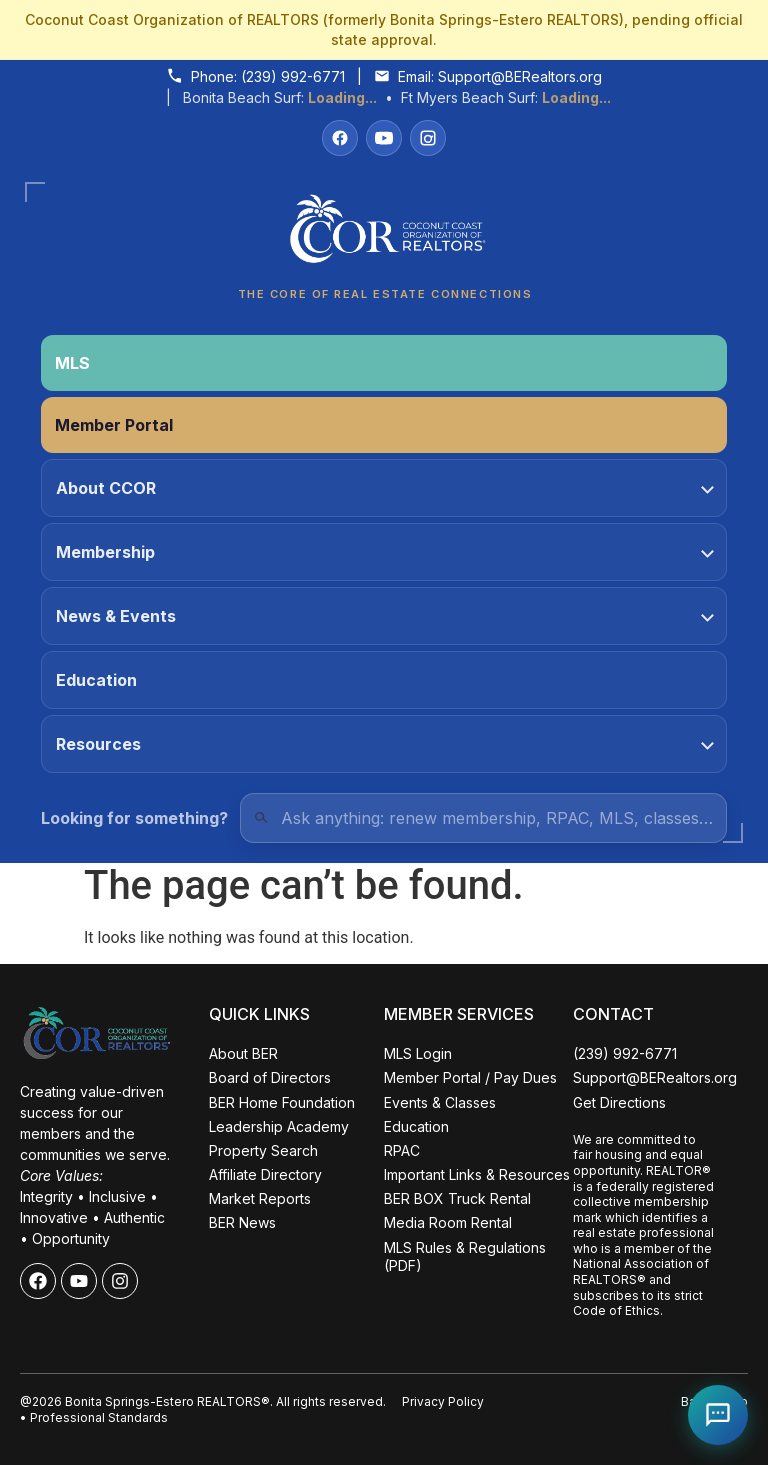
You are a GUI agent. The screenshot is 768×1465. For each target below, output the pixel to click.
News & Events (385, 616)
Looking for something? (134, 818)
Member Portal (114, 425)
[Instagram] (428, 138)
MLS (72, 363)
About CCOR (385, 488)
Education (96, 680)
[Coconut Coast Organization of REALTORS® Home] (384, 234)
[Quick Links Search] (483, 818)
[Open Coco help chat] (718, 1415)
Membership (385, 552)
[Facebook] (340, 138)
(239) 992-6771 (293, 76)
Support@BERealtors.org (520, 76)
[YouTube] (384, 138)
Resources (385, 744)
